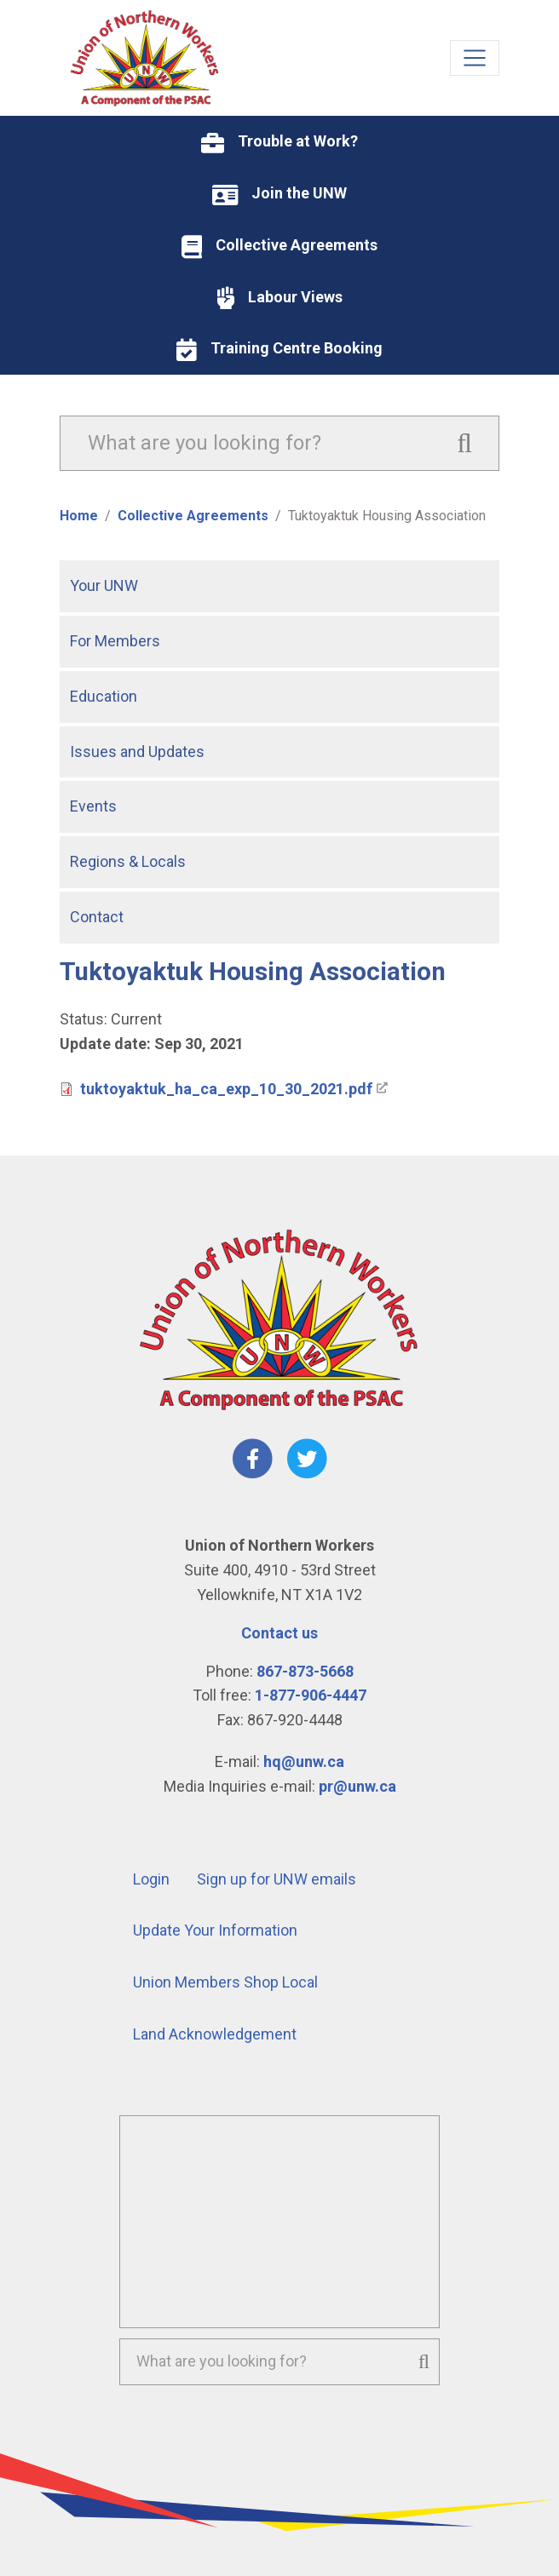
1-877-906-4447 (310, 1695)
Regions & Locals (128, 861)
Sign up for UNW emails (276, 1879)
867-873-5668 (305, 1671)
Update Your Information (215, 1930)
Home (79, 516)
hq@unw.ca (303, 1761)
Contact (97, 917)
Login (151, 1879)
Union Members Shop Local (225, 1982)
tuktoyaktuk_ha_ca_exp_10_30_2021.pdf (226, 1089)
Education (103, 696)
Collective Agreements (193, 516)
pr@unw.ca (357, 1786)
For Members (115, 641)
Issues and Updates (137, 751)
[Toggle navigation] (474, 58)
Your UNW (104, 585)
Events (93, 806)
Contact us (279, 1633)
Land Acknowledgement (215, 2034)
